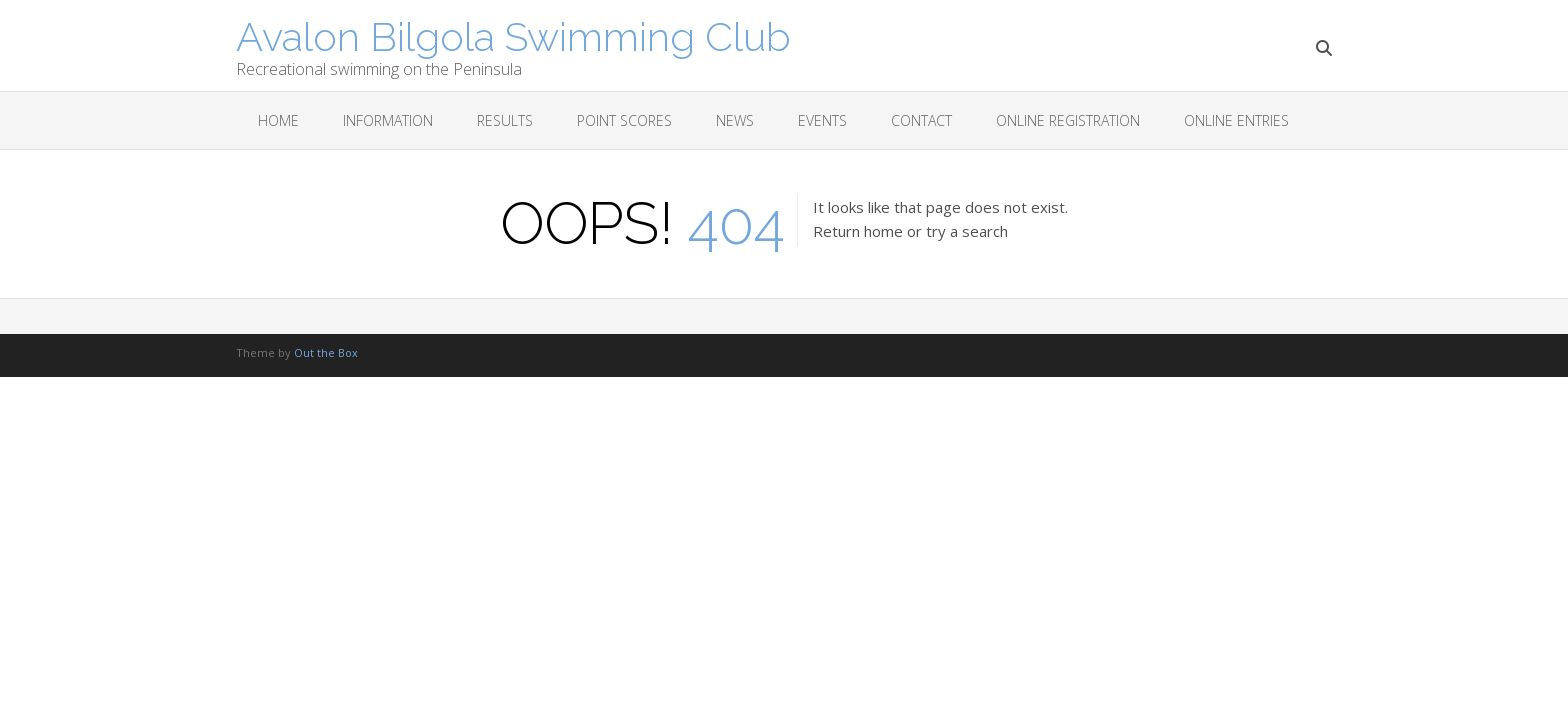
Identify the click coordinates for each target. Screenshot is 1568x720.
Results (505, 120)
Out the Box (326, 352)
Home (278, 120)
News (735, 120)
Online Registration (1068, 120)
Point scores (624, 120)
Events (822, 120)
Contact (921, 120)
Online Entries (1236, 120)
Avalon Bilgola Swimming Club (513, 35)
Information (388, 120)
